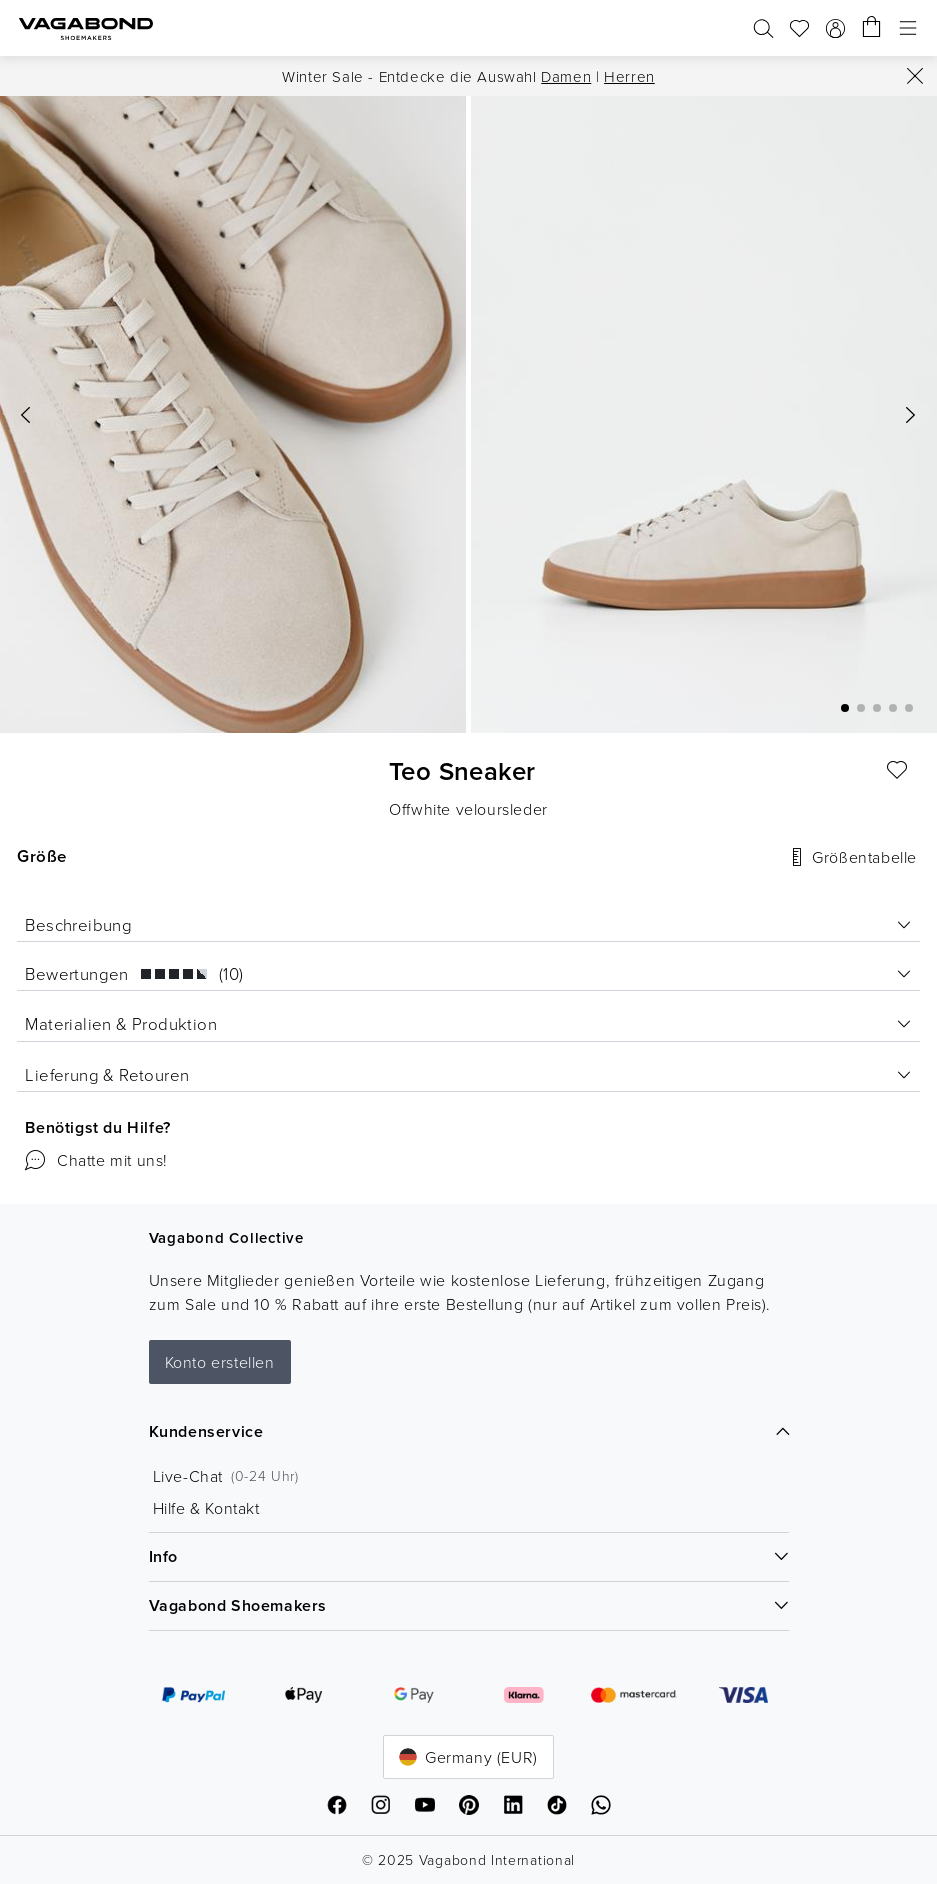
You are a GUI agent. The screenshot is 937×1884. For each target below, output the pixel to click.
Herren (629, 76)
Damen (566, 76)
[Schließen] (915, 76)
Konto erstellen (220, 1362)
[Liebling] (897, 770)
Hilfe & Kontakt (206, 1508)
